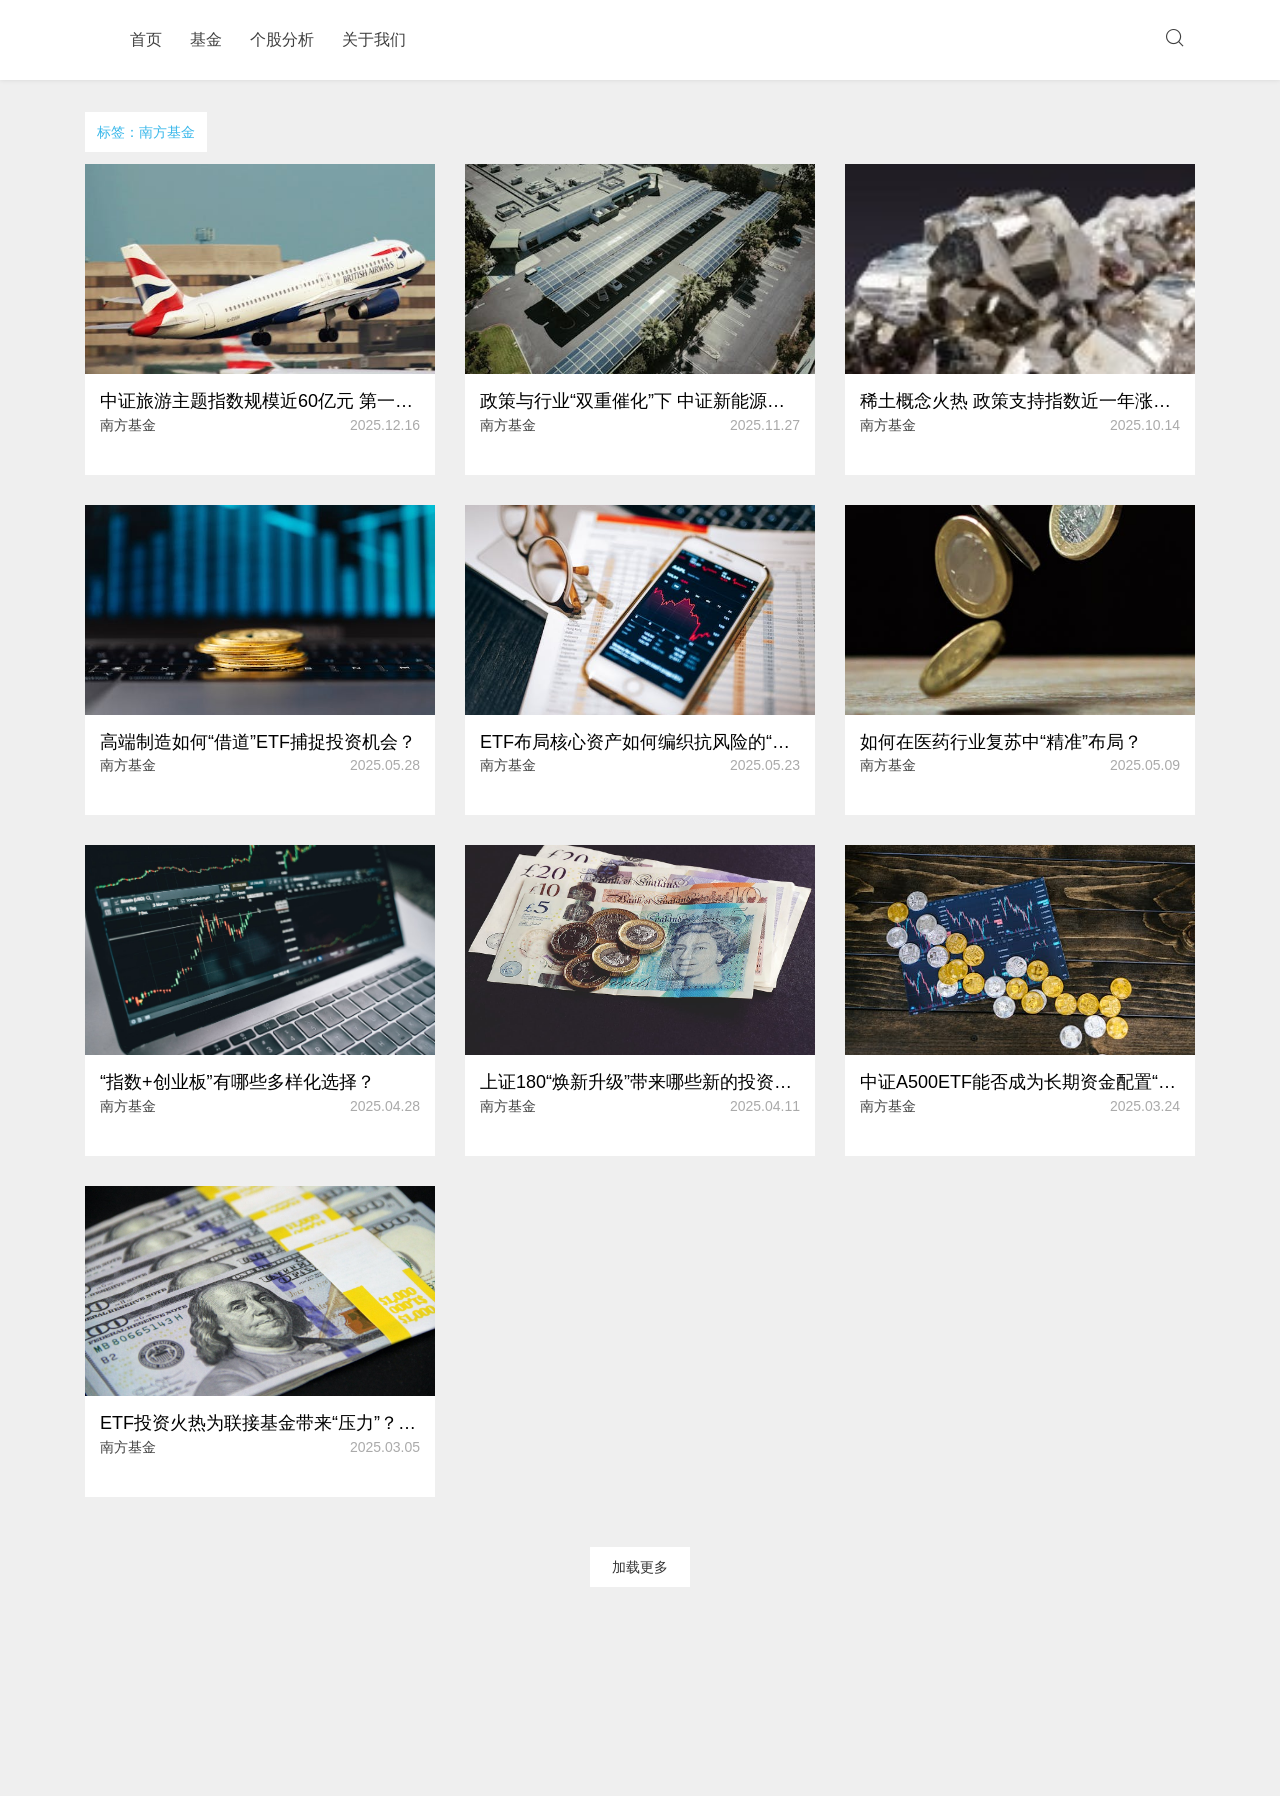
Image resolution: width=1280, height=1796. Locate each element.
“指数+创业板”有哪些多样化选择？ (237, 1082)
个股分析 (282, 39)
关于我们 (374, 39)
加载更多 (640, 1567)
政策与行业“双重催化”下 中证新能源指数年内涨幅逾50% (640, 401)
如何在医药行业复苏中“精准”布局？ (1001, 742)
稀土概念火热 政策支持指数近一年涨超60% (1020, 401)
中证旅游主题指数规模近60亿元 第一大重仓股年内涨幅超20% (260, 401)
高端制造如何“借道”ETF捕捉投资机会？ (258, 742)
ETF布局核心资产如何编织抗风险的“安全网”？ (640, 742)
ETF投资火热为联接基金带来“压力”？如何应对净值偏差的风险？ (260, 1423)
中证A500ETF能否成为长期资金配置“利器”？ (1020, 1082)
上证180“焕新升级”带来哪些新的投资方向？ (640, 1082)
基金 (206, 39)
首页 (146, 39)
